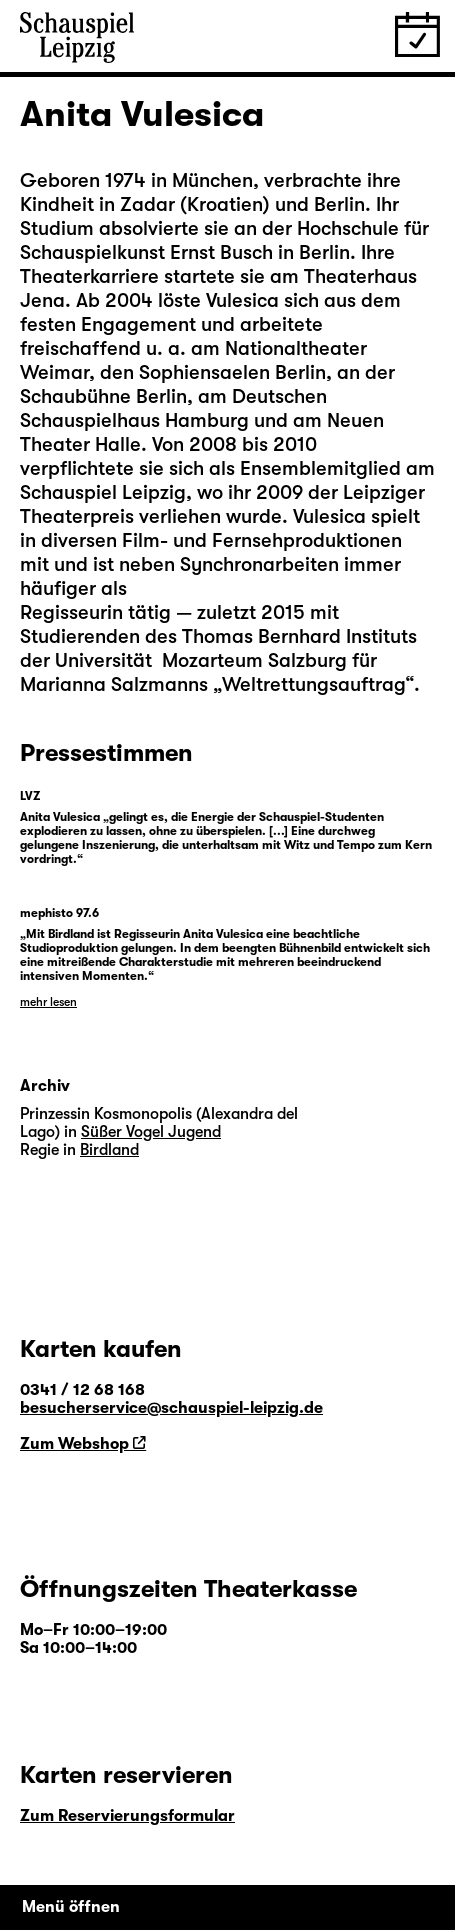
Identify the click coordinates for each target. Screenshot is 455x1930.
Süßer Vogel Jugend (151, 1132)
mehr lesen (48, 1002)
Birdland (109, 1150)
